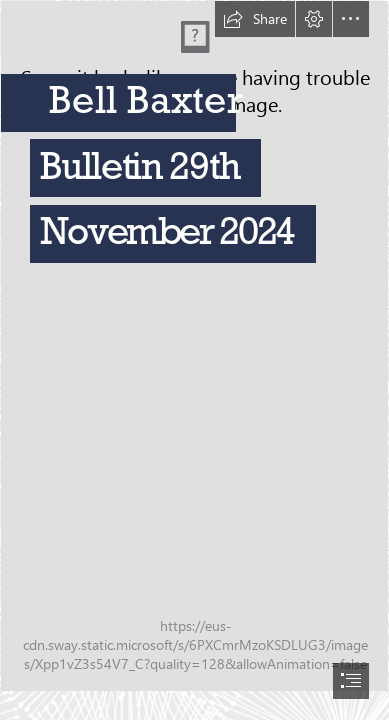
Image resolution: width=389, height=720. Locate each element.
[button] (255, 19)
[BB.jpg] (194, 346)
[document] (194, 360)
